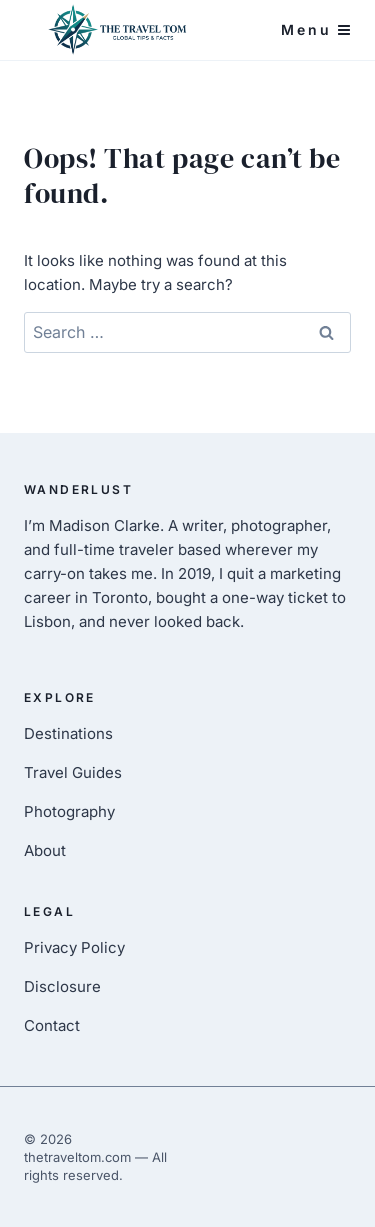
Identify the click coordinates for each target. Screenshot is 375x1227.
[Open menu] (316, 30)
